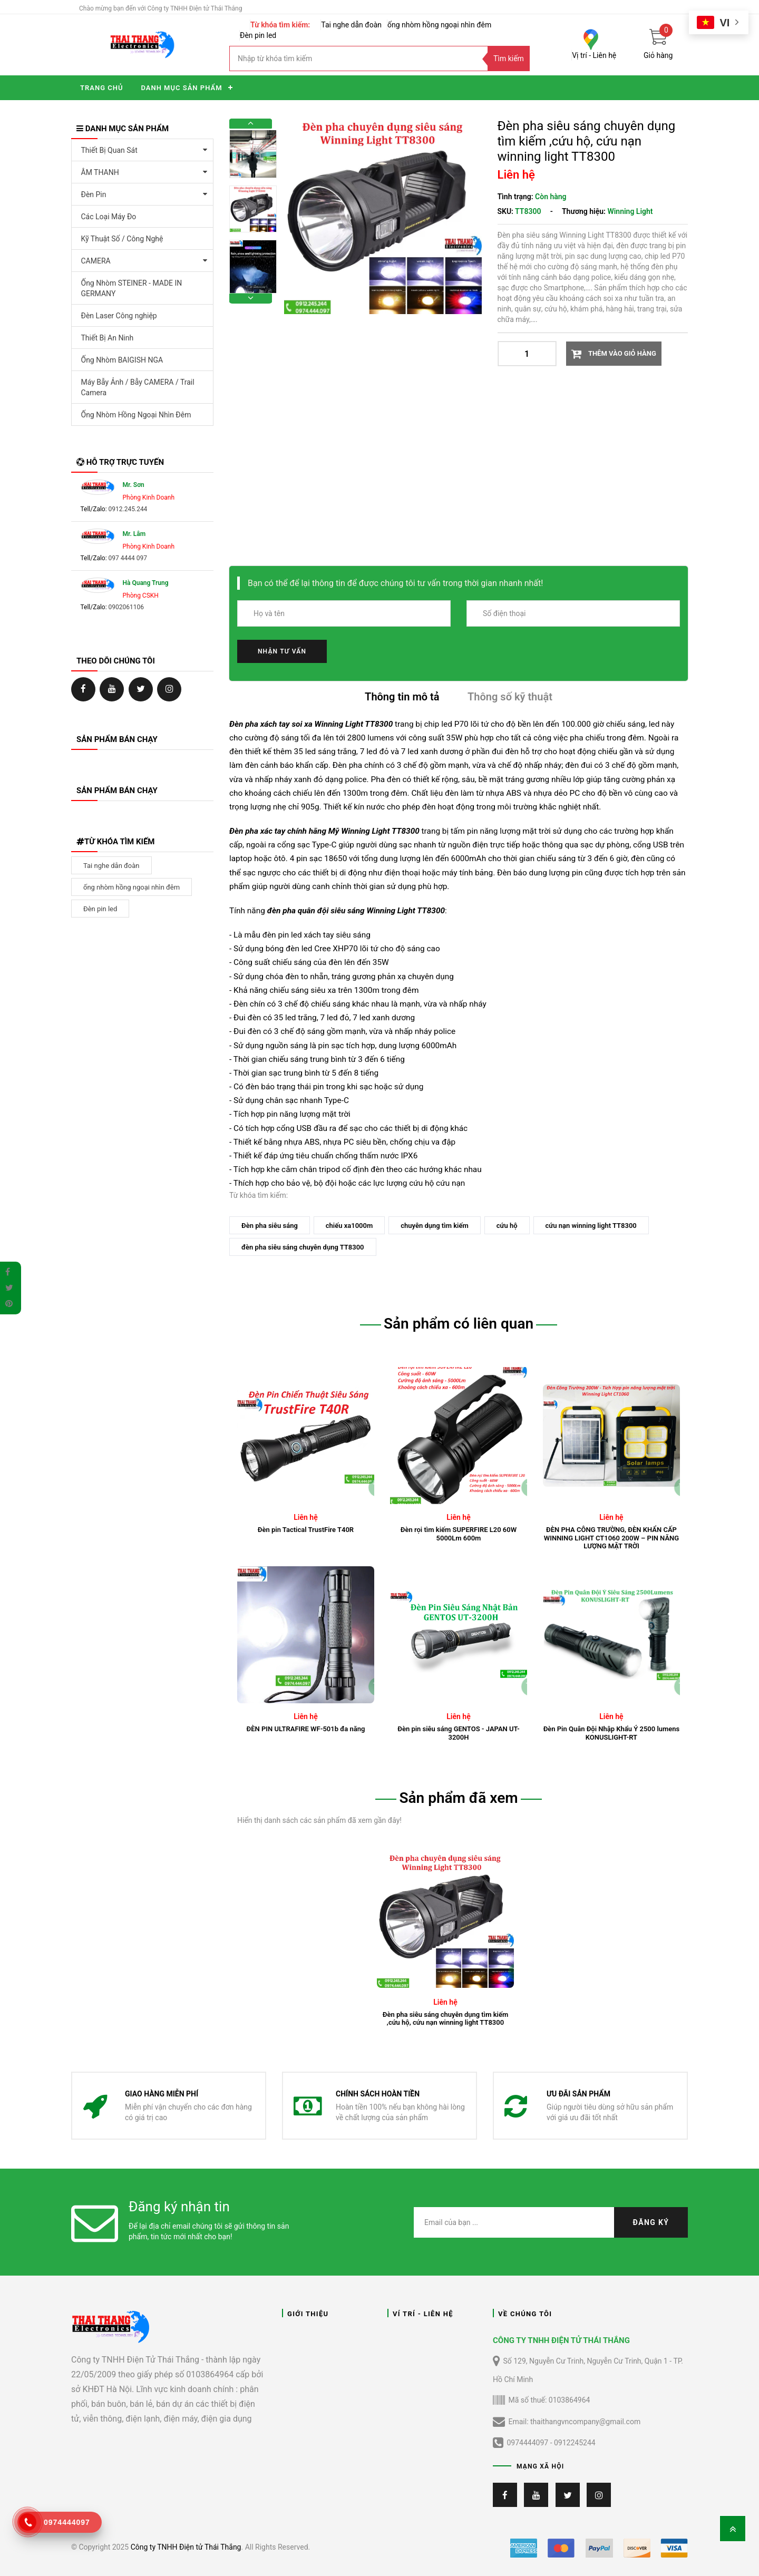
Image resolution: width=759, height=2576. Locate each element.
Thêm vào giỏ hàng (621, 353)
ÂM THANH (100, 172)
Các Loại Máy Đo (109, 216)
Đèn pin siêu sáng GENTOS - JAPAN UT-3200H (458, 1733)
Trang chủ (101, 88)
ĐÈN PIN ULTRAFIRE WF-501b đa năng (306, 1729)
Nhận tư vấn (282, 651)
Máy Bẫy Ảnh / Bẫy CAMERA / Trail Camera (137, 387)
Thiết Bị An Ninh (107, 338)
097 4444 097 (128, 558)
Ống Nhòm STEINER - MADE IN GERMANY (131, 288)
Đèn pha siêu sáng (269, 1226)
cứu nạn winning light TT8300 (591, 1226)
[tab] (402, 699)
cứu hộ (507, 1226)
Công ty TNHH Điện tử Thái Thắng (186, 2547)
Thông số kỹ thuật (510, 697)
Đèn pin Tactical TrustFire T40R (306, 1530)
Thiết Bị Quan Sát (109, 150)
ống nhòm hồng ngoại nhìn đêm (439, 25)
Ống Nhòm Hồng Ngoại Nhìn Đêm (136, 415)
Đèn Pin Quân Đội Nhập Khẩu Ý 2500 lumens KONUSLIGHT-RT (611, 1733)
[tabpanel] (445, 1939)
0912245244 (575, 2442)
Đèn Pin (93, 194)
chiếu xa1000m (349, 1226)
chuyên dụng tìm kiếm (435, 1226)
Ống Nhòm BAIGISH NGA (122, 360)
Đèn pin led (258, 35)
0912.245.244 (128, 509)
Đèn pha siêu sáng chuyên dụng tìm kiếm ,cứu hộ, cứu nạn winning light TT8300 (446, 2019)
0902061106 (126, 607)
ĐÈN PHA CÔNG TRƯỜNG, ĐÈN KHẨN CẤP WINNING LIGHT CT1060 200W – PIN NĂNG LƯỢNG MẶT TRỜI (611, 1538)
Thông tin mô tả (402, 697)
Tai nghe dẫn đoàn (351, 25)
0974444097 (527, 2442)
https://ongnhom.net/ (112, 688)
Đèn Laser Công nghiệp (119, 315)
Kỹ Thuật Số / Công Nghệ (122, 239)
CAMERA (96, 261)
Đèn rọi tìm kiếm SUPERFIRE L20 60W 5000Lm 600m (459, 1534)
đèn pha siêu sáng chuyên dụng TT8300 (302, 1247)
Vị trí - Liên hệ (594, 55)
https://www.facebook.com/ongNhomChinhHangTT (83, 688)
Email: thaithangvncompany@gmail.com (566, 2422)
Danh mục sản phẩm (181, 88)
